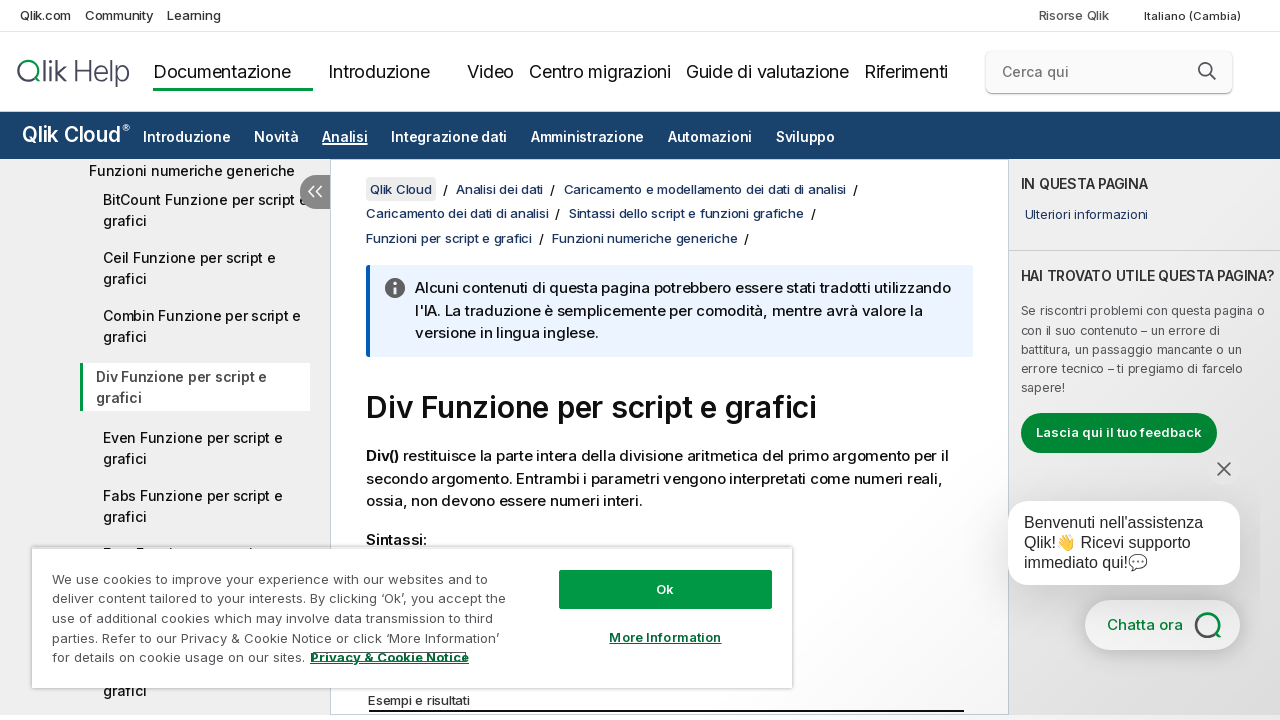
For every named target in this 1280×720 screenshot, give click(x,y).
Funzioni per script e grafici (449, 238)
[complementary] (1144, 437)
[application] (1110, 547)
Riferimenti (906, 71)
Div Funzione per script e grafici (181, 387)
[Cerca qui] (1109, 72)
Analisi (344, 137)
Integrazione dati (449, 137)
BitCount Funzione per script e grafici (205, 210)
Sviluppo (805, 137)
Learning (193, 15)
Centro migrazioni (600, 71)
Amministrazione (587, 137)
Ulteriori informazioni (1087, 214)
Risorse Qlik (1074, 15)
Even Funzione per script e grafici (193, 448)
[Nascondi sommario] (315, 192)
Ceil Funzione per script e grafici (189, 268)
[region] (403, 610)
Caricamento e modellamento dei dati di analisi (705, 189)
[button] (1207, 71)
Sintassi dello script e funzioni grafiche (686, 213)
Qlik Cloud (76, 134)
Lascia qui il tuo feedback (1119, 432)
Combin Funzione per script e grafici (202, 326)
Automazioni (710, 137)
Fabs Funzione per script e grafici (193, 506)
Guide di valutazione (767, 71)
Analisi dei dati (499, 189)
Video (490, 71)
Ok (650, 574)
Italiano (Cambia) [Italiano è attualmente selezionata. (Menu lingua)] (1194, 16)
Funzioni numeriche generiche (192, 170)
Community (119, 15)
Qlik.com (45, 15)
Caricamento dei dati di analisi (457, 213)
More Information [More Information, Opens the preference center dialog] (650, 622)
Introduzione (378, 71)
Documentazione (222, 71)
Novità (276, 137)
